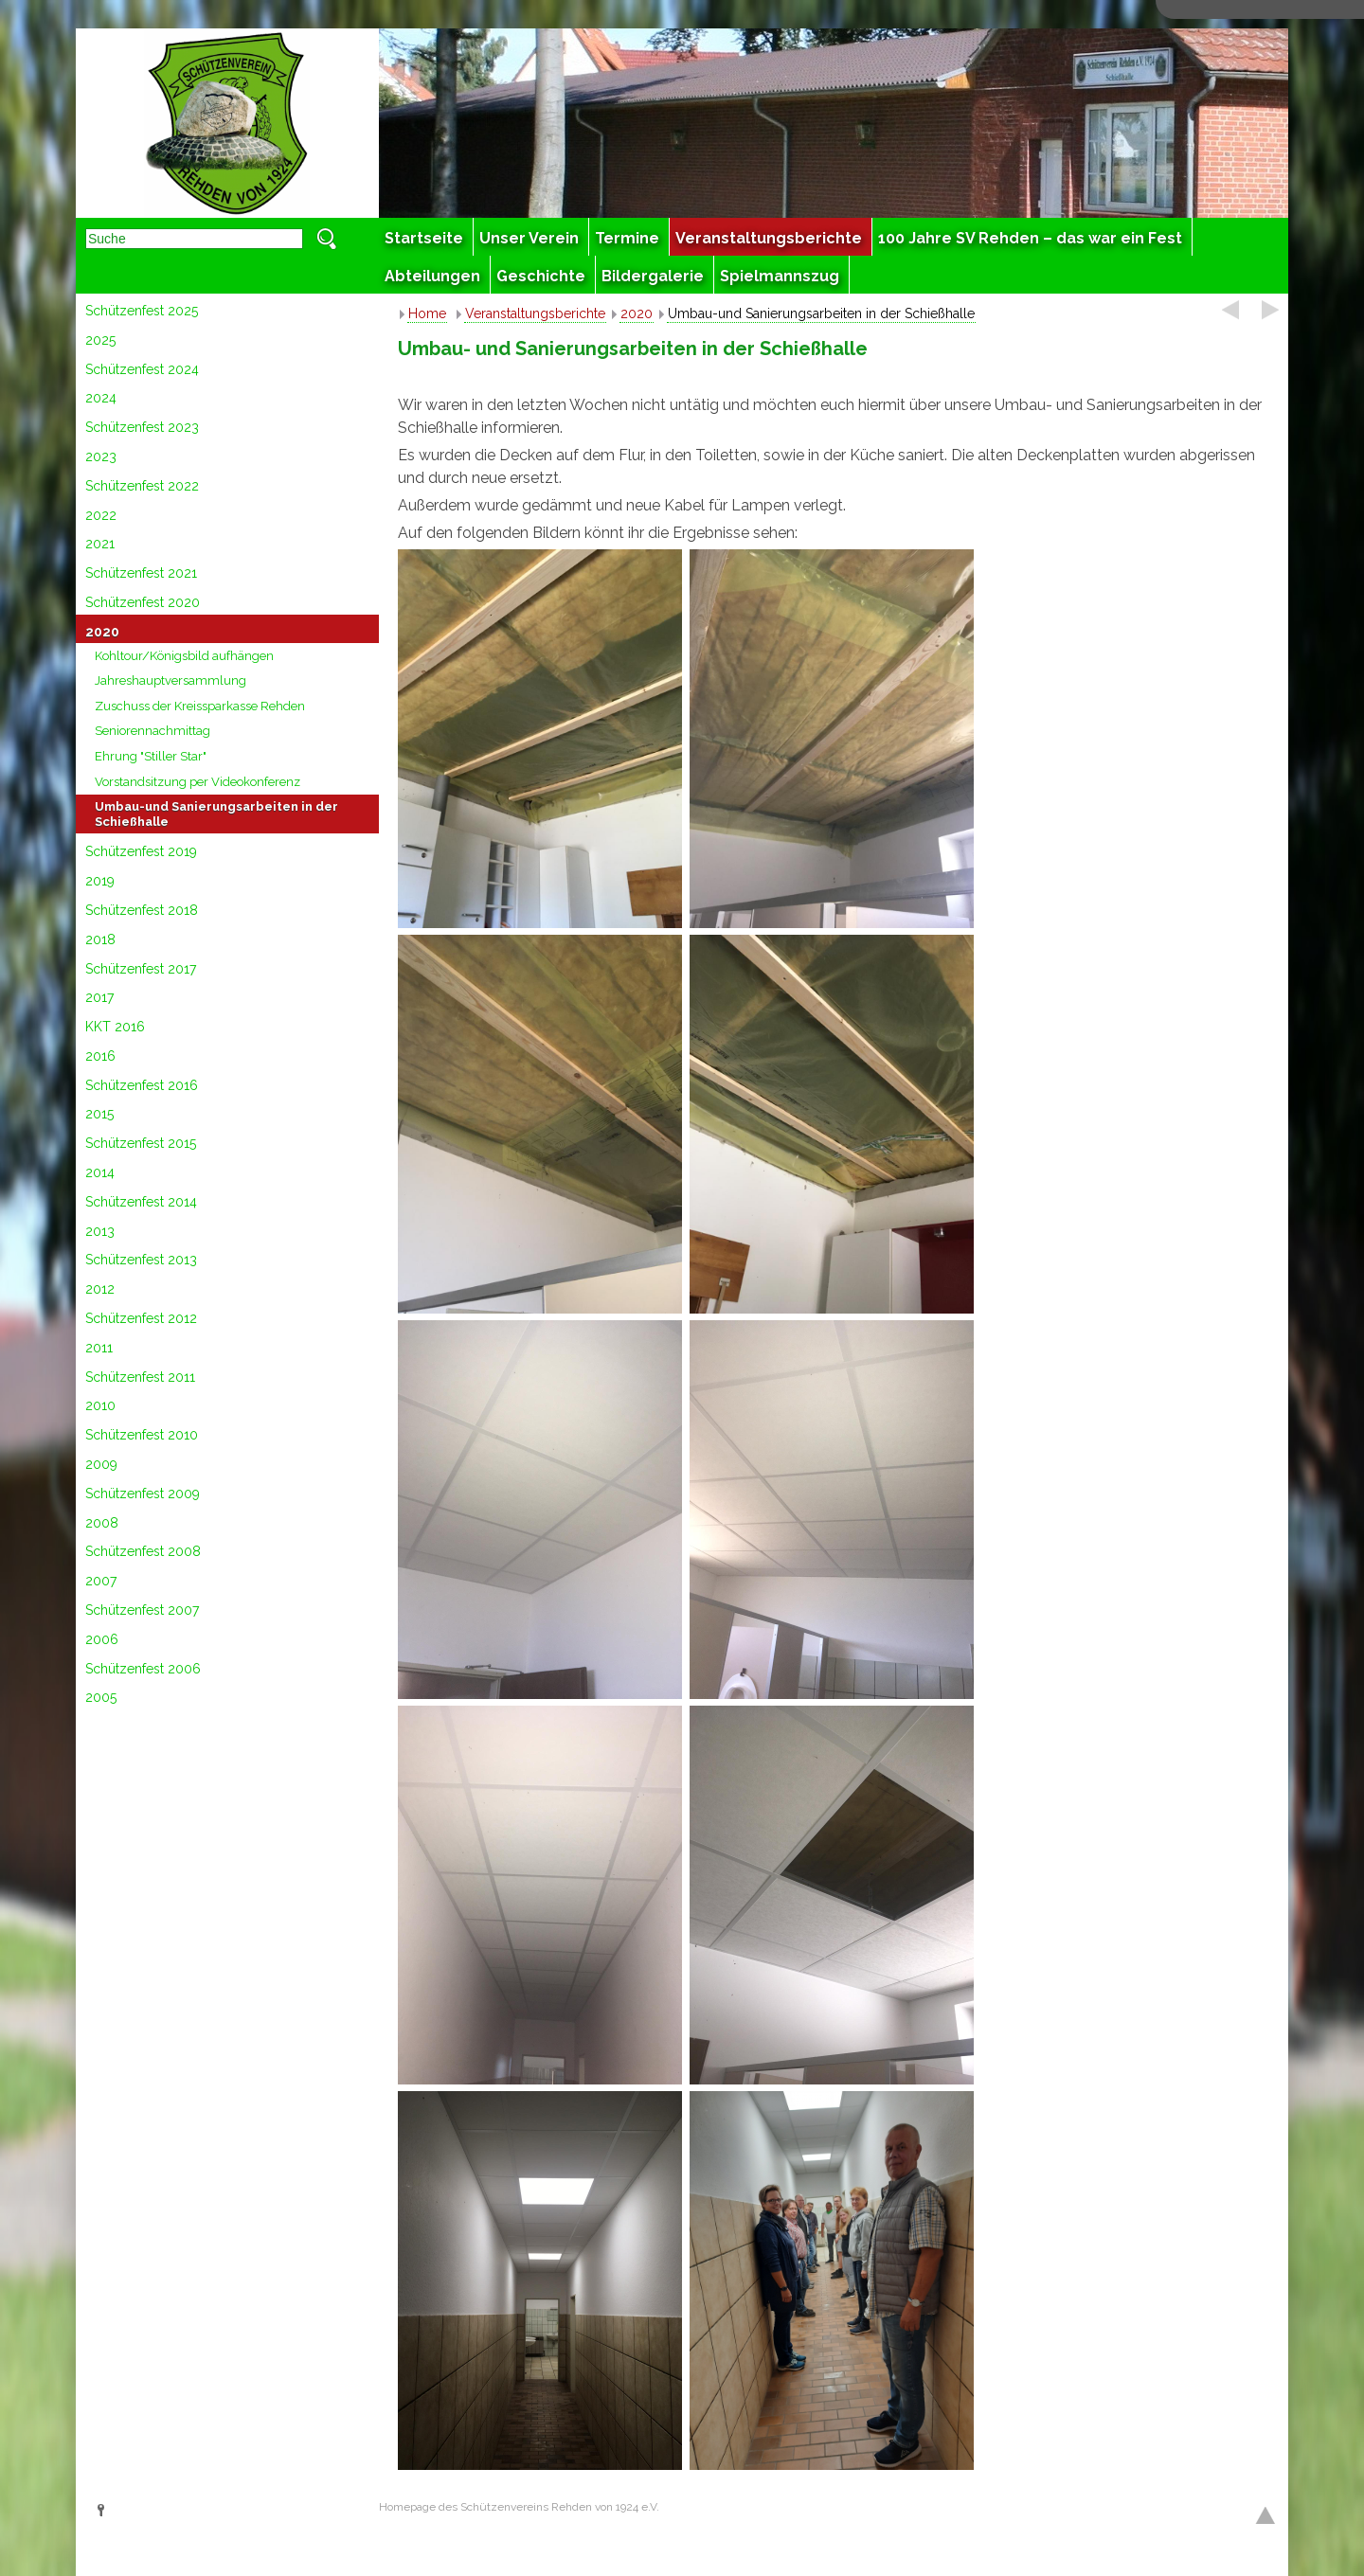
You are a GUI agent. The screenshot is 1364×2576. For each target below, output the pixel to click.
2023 (101, 456)
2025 (100, 340)
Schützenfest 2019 (141, 851)
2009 (101, 1464)
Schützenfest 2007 (142, 1610)
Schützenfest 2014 (141, 1201)
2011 (99, 1347)
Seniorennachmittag (152, 731)
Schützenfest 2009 (142, 1493)
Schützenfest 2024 (142, 369)
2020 (102, 631)
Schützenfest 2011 (140, 1377)
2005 (101, 1697)
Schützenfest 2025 (141, 310)
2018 (100, 939)
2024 (101, 397)
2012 (100, 1289)
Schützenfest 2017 (140, 968)
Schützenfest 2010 (141, 1434)
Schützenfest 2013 (141, 1259)
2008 (101, 1522)
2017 (99, 997)
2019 (100, 880)
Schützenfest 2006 (143, 1668)
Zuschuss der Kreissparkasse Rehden (200, 706)
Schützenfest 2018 (141, 910)
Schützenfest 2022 (142, 485)
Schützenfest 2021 (141, 573)
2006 (101, 1639)
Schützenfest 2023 (142, 427)
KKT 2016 (115, 1026)
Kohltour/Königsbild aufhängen (184, 656)
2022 (101, 515)
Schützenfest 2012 (141, 1318)
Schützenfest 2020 (142, 602)
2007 (101, 1580)
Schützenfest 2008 (143, 1551)
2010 (100, 1405)
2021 (100, 543)
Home (427, 313)
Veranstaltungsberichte (535, 313)
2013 (100, 1231)
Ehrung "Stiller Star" (150, 756)
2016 (100, 1056)
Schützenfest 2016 (141, 1085)
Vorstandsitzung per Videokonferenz (197, 782)
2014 (100, 1172)
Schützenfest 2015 (140, 1143)
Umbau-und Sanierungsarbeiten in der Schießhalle (216, 814)
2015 (99, 1113)
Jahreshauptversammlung (170, 680)
